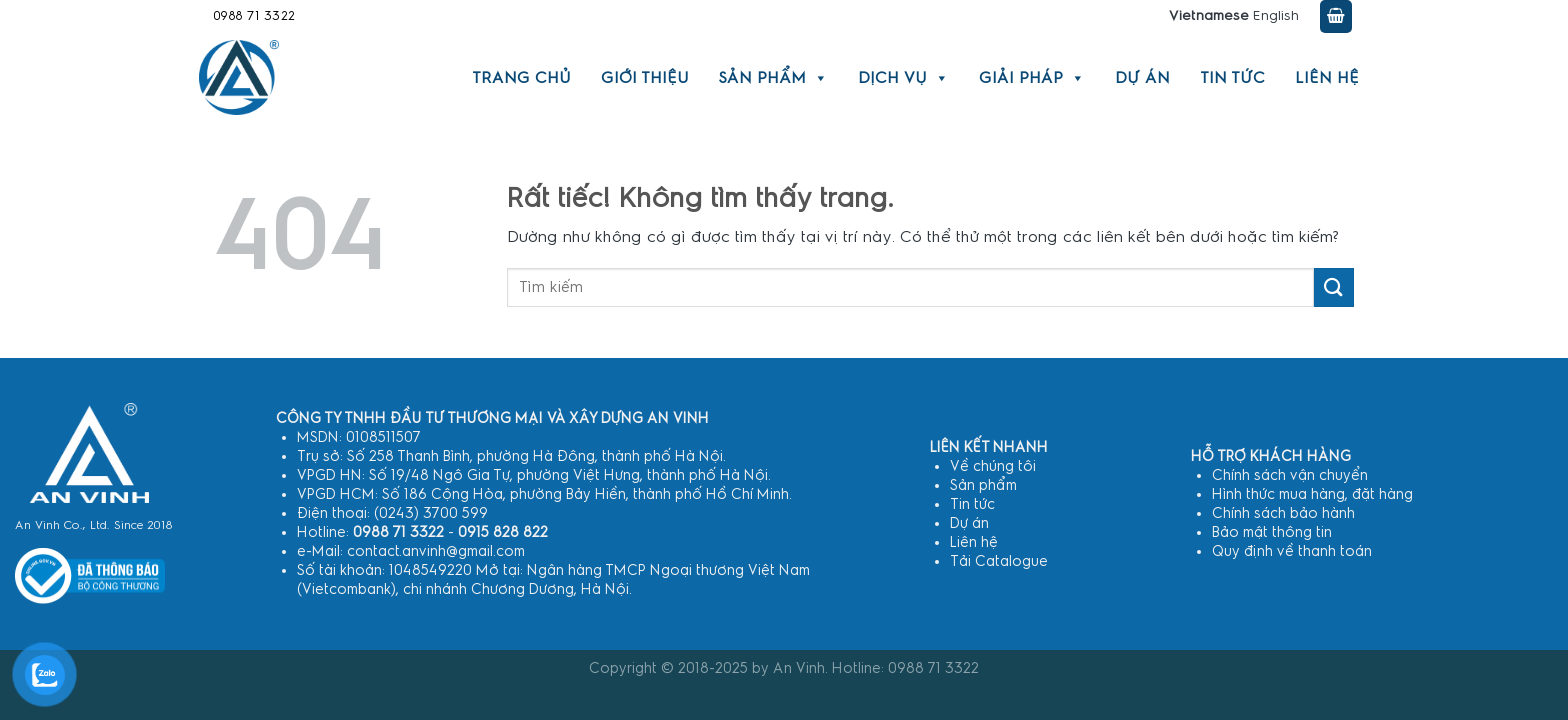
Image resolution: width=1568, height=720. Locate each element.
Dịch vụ (903, 78)
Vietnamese (1209, 16)
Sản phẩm (773, 78)
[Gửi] (1334, 287)
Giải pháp (1032, 78)
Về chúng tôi (993, 466)
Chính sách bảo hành (1283, 513)
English (1276, 16)
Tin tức (1232, 78)
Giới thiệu (645, 78)
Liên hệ (1327, 78)
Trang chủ (521, 78)
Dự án (1142, 78)
